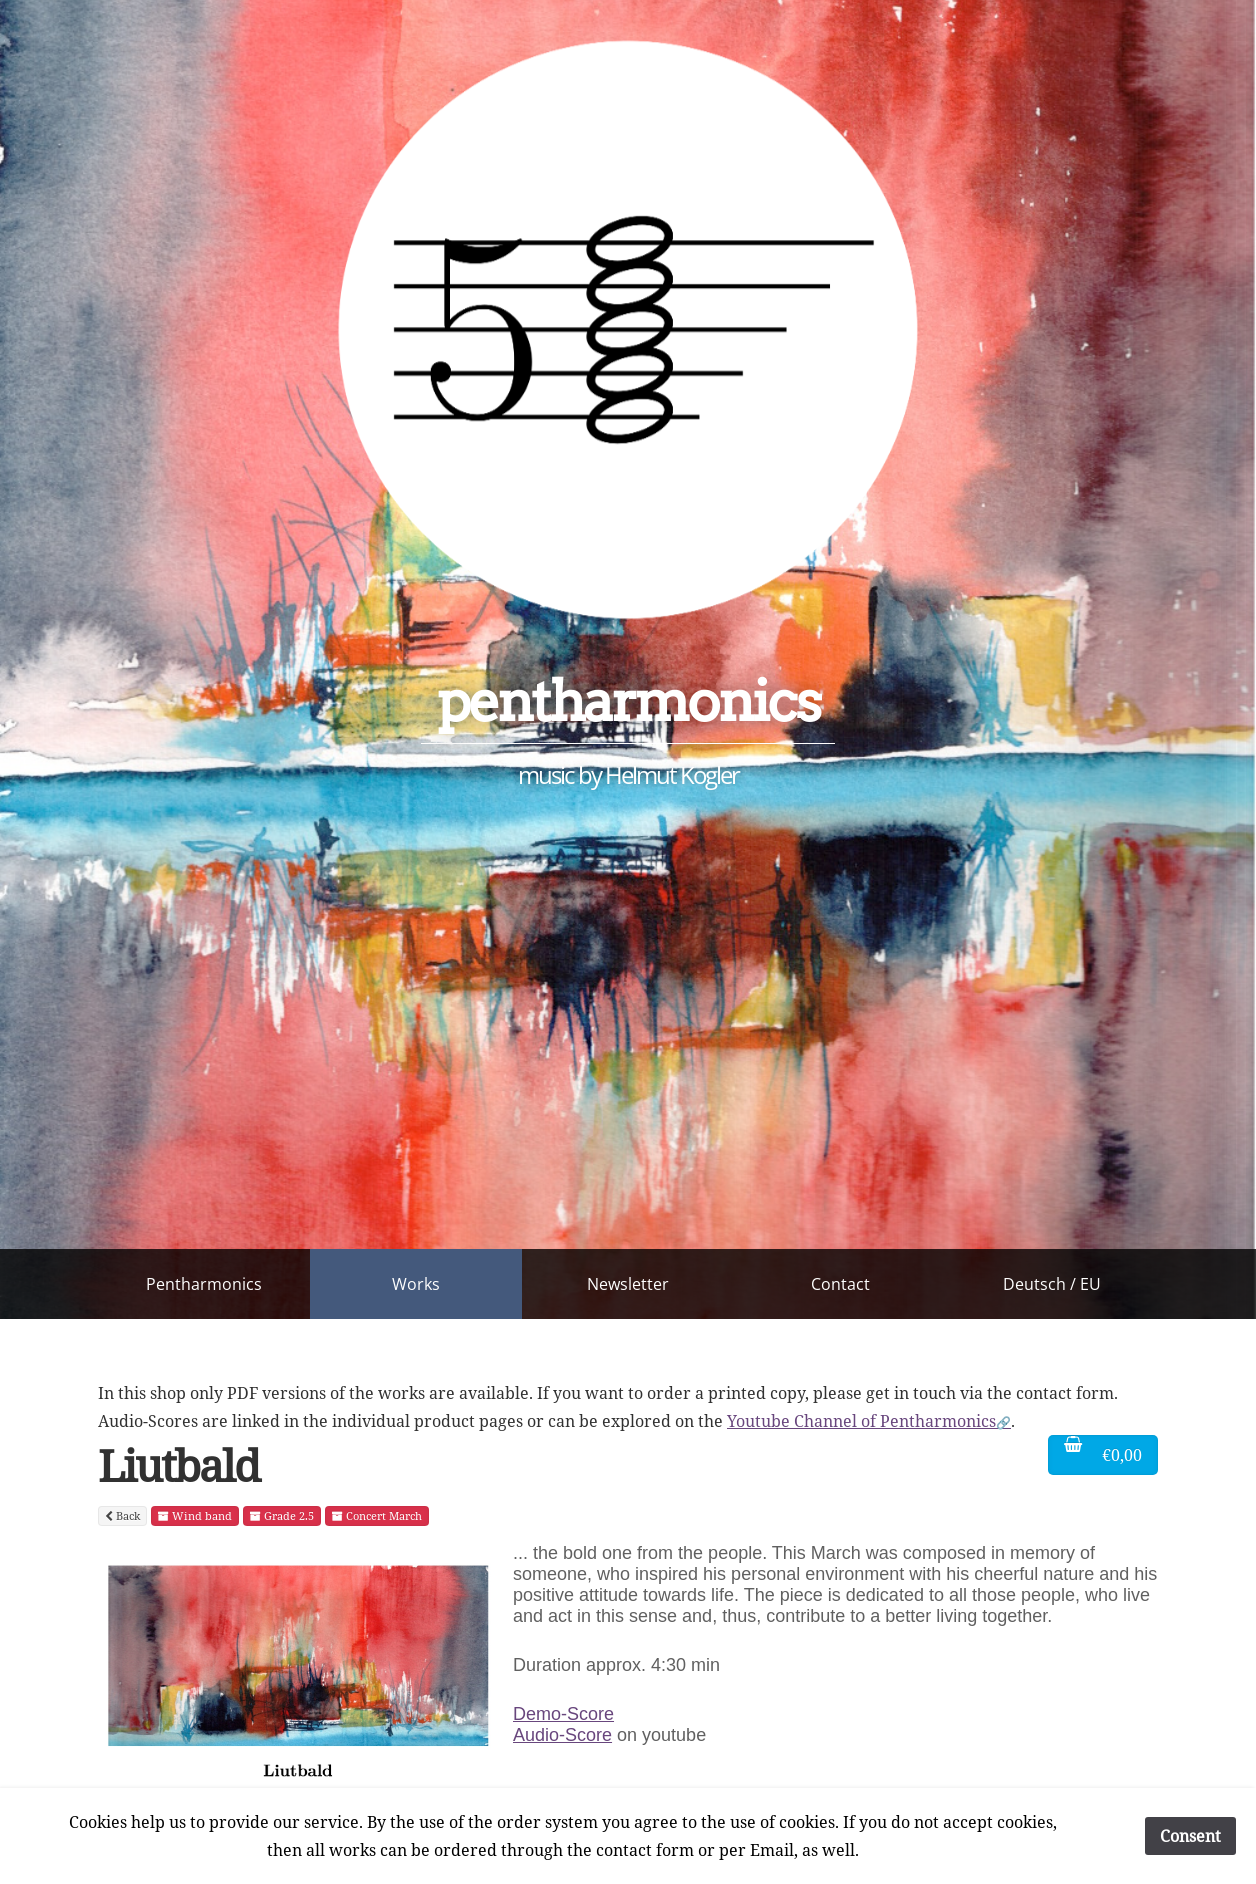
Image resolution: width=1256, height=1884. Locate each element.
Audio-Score (562, 1735)
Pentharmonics (204, 1284)
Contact (840, 1284)
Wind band (195, 1515)
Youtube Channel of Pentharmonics (861, 1421)
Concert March (377, 1515)
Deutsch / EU (1052, 1284)
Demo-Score (563, 1714)
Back (122, 1515)
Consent (1190, 1836)
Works (416, 1284)
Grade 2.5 (282, 1515)
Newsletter (628, 1284)
